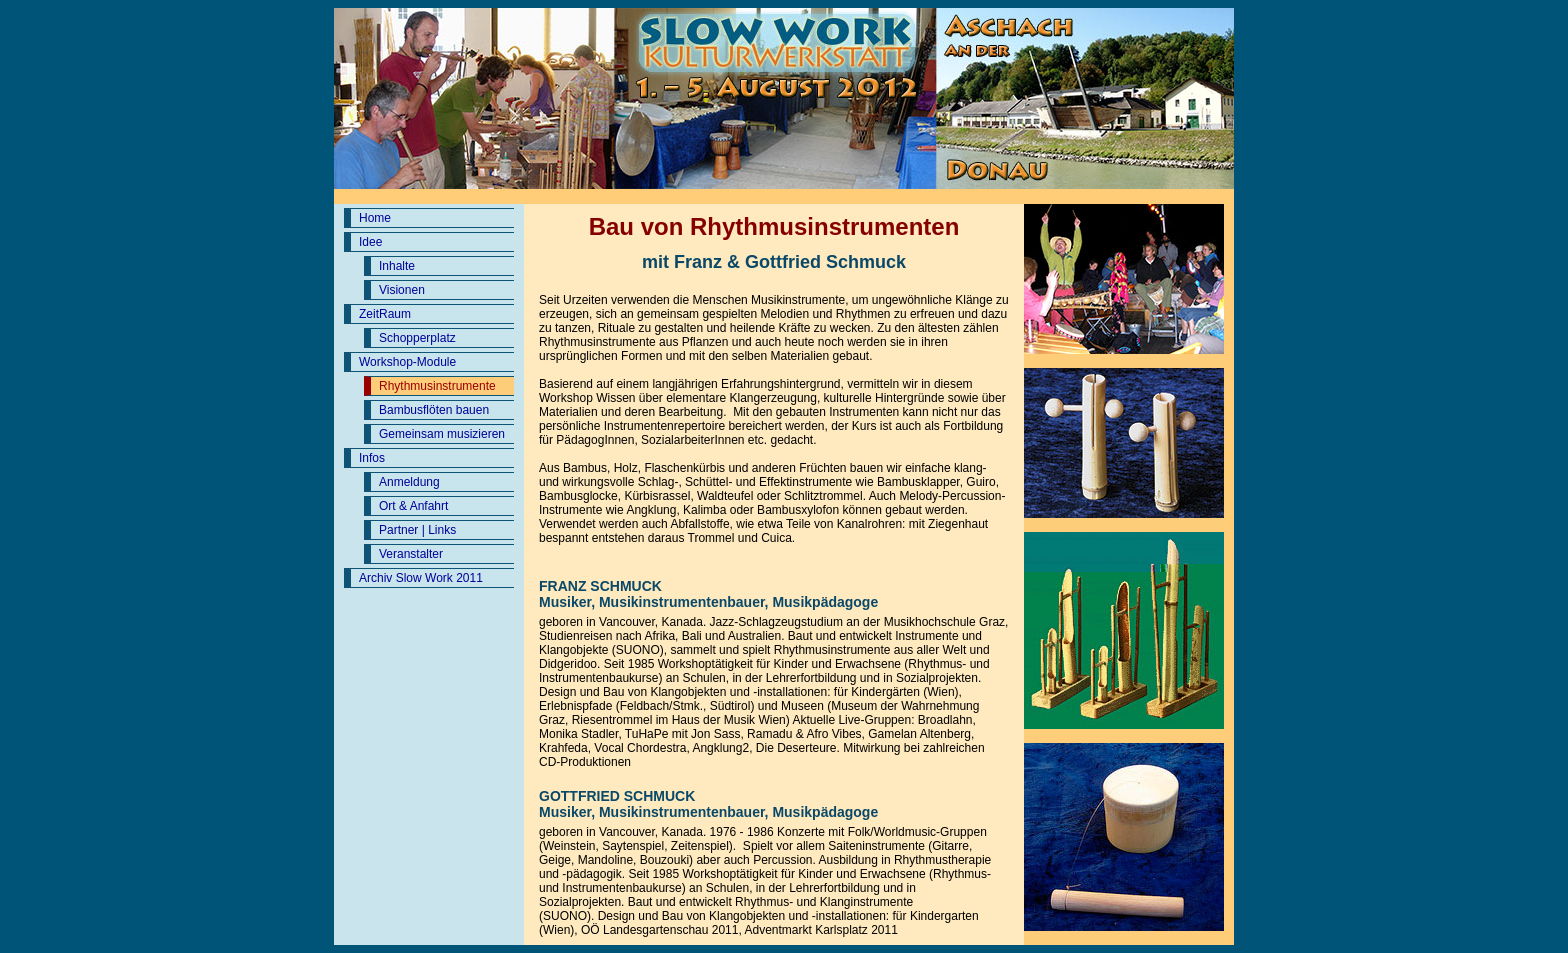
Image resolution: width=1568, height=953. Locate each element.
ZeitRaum (385, 314)
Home (375, 218)
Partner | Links (417, 530)
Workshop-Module (407, 362)
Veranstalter (411, 554)
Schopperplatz (417, 338)
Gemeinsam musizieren (442, 434)
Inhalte (397, 266)
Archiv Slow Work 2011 (421, 578)
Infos (372, 458)
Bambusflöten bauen (434, 410)
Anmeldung (409, 482)
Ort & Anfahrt (413, 506)
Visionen (402, 290)
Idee (370, 242)
